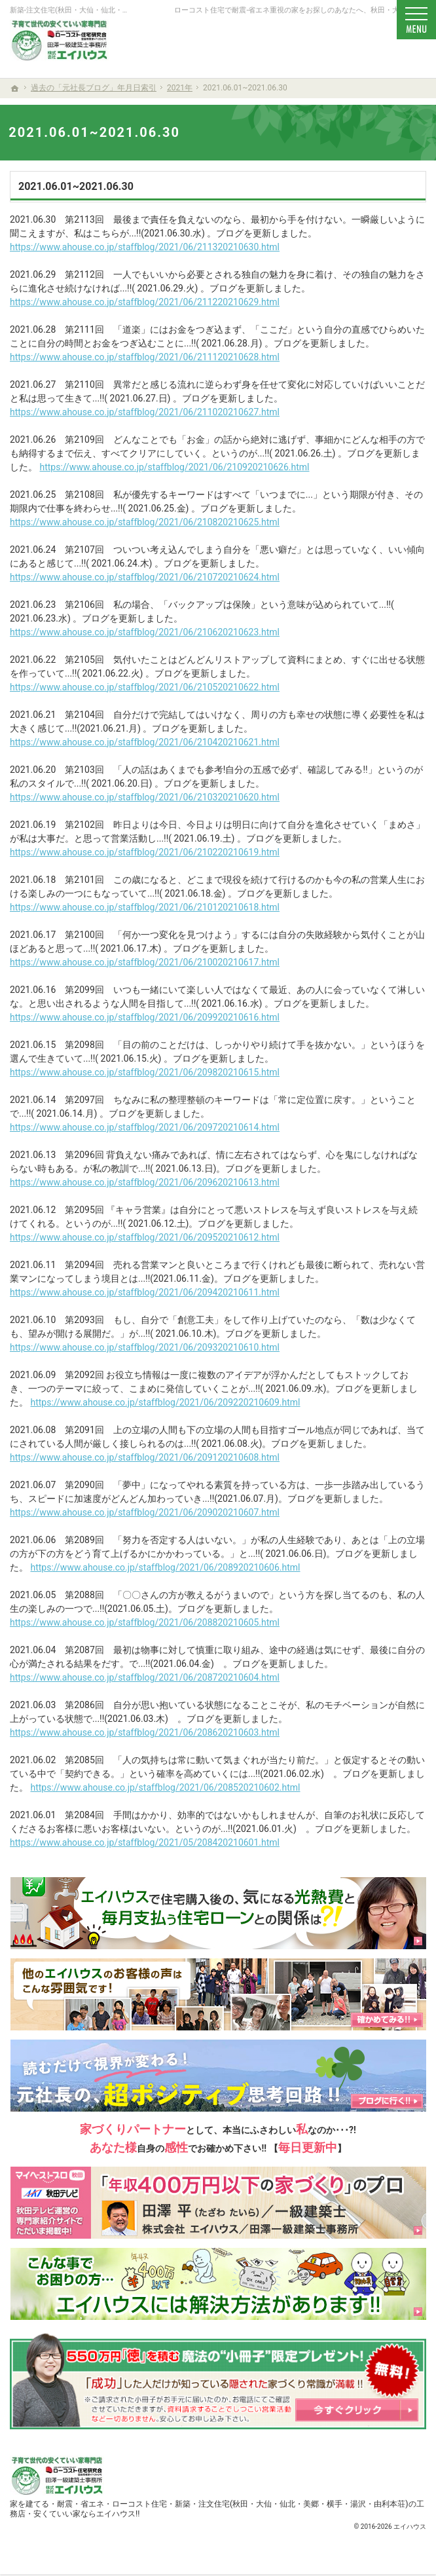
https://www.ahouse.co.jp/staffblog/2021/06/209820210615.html (145, 1072)
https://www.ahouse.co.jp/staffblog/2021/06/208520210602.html (165, 1787)
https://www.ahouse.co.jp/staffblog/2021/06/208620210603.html (145, 1732)
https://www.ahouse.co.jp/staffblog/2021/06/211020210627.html (145, 412)
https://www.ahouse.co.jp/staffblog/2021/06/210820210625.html (145, 522)
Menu (416, 19)
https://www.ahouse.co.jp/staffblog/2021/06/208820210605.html (145, 1622)
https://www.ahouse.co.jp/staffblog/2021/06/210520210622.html (145, 687)
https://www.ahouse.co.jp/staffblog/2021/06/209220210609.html (165, 1402)
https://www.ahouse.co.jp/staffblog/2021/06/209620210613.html (145, 1182)
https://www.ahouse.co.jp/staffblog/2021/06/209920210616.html (145, 1017)
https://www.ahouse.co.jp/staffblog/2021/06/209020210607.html (145, 1512)
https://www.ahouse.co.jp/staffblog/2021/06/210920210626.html (174, 467)
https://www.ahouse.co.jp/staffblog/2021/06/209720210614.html (145, 1127)
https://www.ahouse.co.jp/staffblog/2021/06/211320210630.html (145, 247)
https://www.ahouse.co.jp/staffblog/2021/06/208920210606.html (165, 1567)
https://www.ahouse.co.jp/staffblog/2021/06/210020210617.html (145, 962)
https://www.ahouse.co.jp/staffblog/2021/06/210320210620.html (145, 797)
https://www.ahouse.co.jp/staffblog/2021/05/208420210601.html (145, 1842)
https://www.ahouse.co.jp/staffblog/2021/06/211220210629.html (145, 302)
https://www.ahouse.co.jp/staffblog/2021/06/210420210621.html (145, 742)
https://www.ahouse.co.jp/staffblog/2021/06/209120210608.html (145, 1457)
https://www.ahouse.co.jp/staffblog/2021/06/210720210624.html (145, 577)
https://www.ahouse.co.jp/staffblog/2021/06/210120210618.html (145, 907)
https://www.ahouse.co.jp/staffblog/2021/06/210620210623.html (145, 632)
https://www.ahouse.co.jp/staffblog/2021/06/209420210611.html (145, 1292)
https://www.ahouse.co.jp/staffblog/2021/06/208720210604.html (145, 1677)
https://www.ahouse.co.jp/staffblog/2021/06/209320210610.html (145, 1347)
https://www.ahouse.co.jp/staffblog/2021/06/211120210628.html (145, 357)
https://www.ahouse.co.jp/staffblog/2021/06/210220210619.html (145, 852)
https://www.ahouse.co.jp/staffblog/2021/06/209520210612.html (145, 1237)
